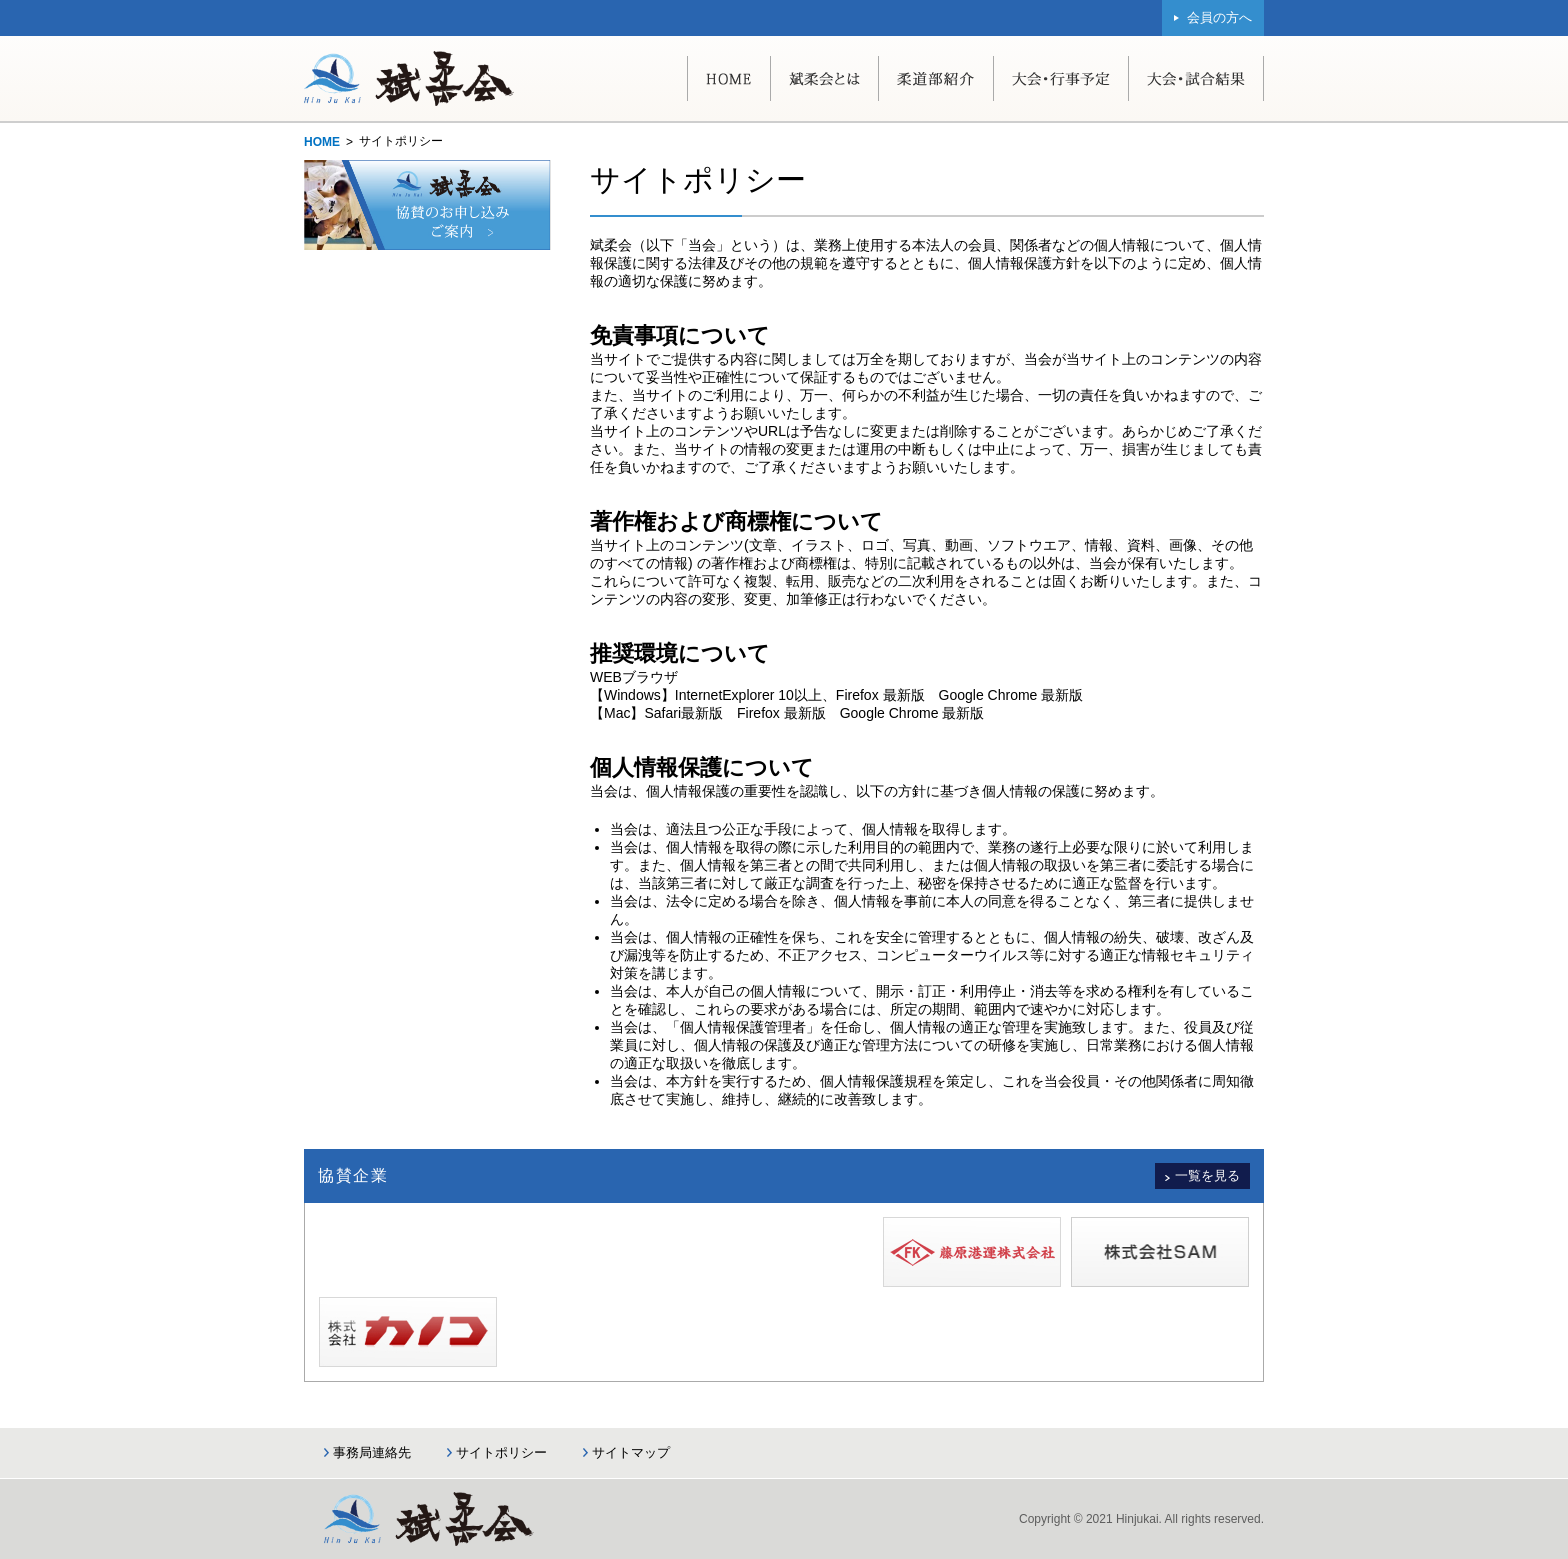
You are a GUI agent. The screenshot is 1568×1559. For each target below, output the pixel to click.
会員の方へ (1219, 17)
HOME (322, 142)
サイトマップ (631, 1452)
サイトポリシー (501, 1452)
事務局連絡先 (372, 1452)
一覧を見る (1207, 1175)
